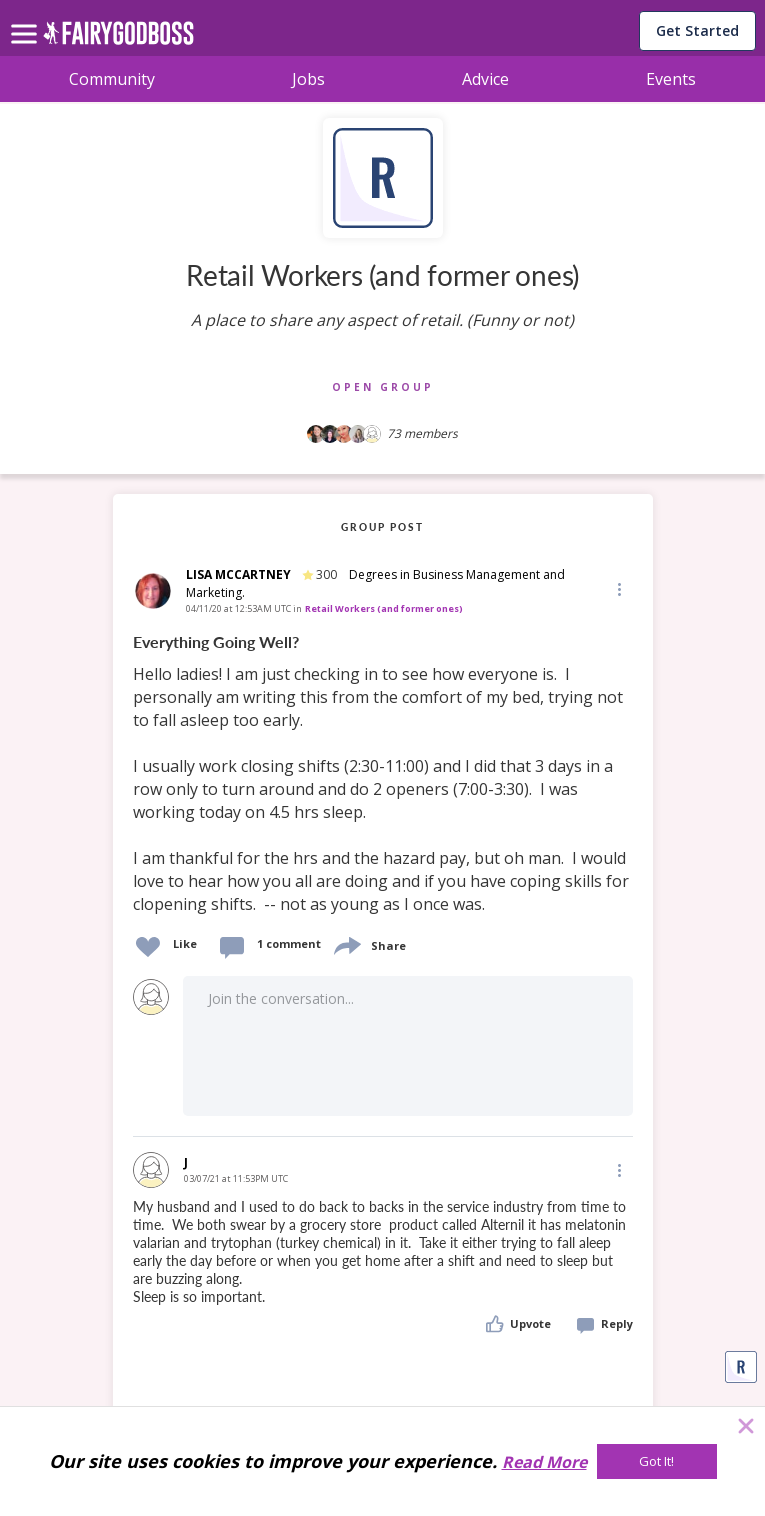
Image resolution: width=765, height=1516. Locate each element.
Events (671, 79)
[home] (118, 38)
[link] (383, 774)
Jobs (308, 79)
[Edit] (618, 588)
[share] (346, 943)
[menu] (27, 18)
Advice (485, 79)
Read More (544, 1462)
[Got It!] (657, 1461)
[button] (618, 588)
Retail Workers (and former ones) (384, 608)
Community (112, 79)
